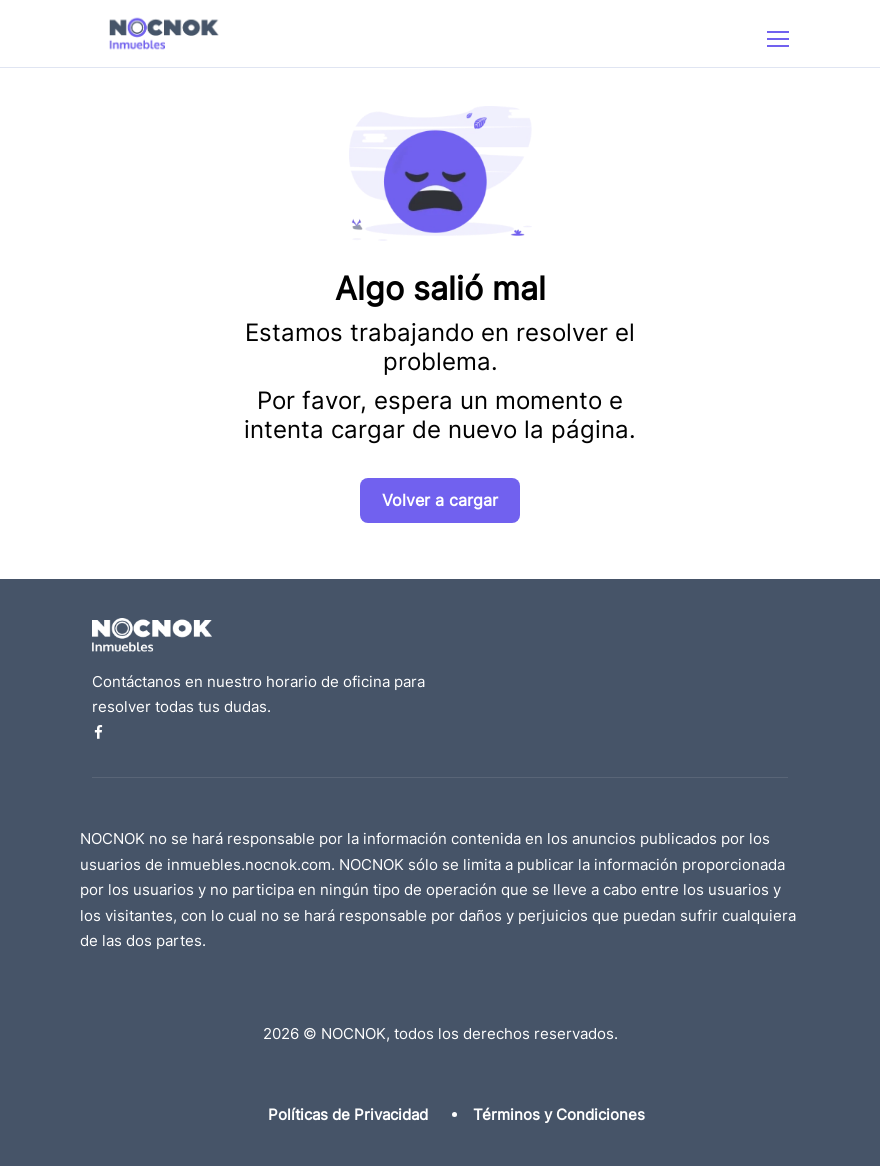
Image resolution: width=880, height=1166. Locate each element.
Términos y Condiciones (559, 1114)
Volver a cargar (440, 500)
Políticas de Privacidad (348, 1114)
